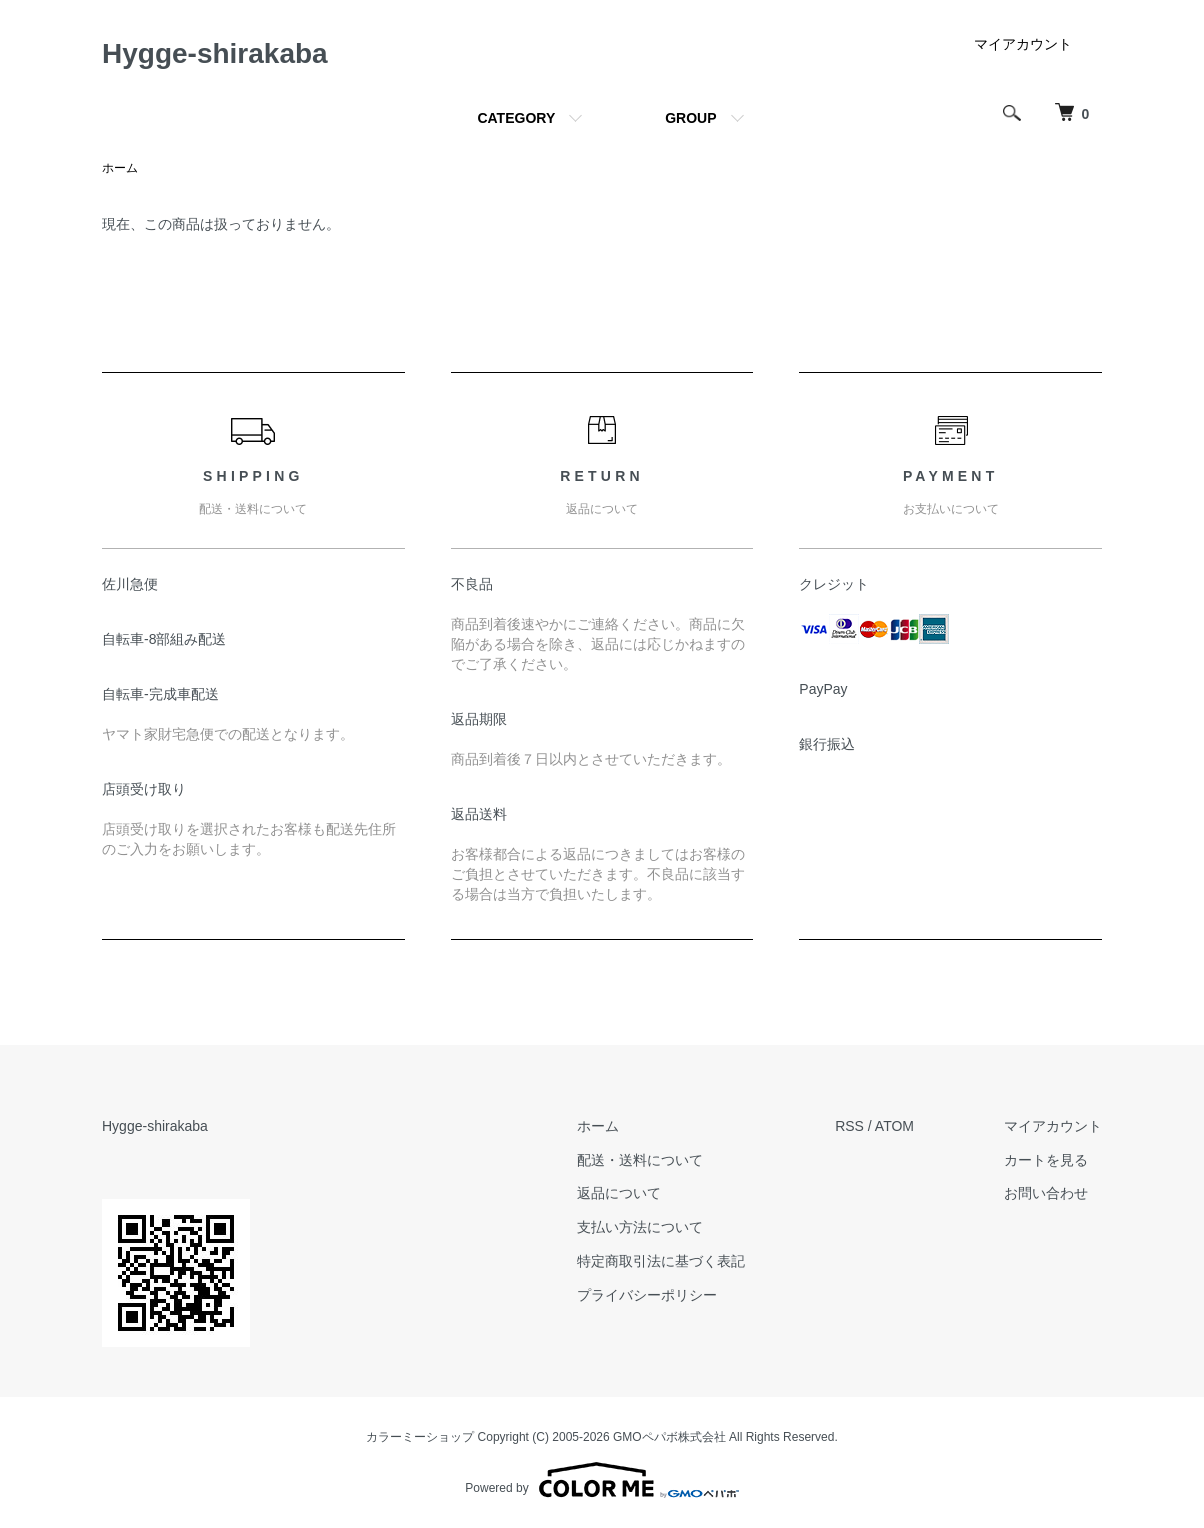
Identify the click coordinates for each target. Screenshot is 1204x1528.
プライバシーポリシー (647, 1295)
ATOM (894, 1126)
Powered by (601, 1480)
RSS (849, 1126)
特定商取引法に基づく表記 (661, 1261)
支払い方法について (640, 1227)
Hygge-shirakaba (215, 53)
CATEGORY (516, 118)
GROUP (690, 118)
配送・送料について (640, 1160)
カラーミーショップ (420, 1437)
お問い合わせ (1046, 1193)
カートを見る (1046, 1160)
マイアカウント (1023, 44)
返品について (619, 1193)
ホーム (120, 168)
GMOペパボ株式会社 (669, 1437)
